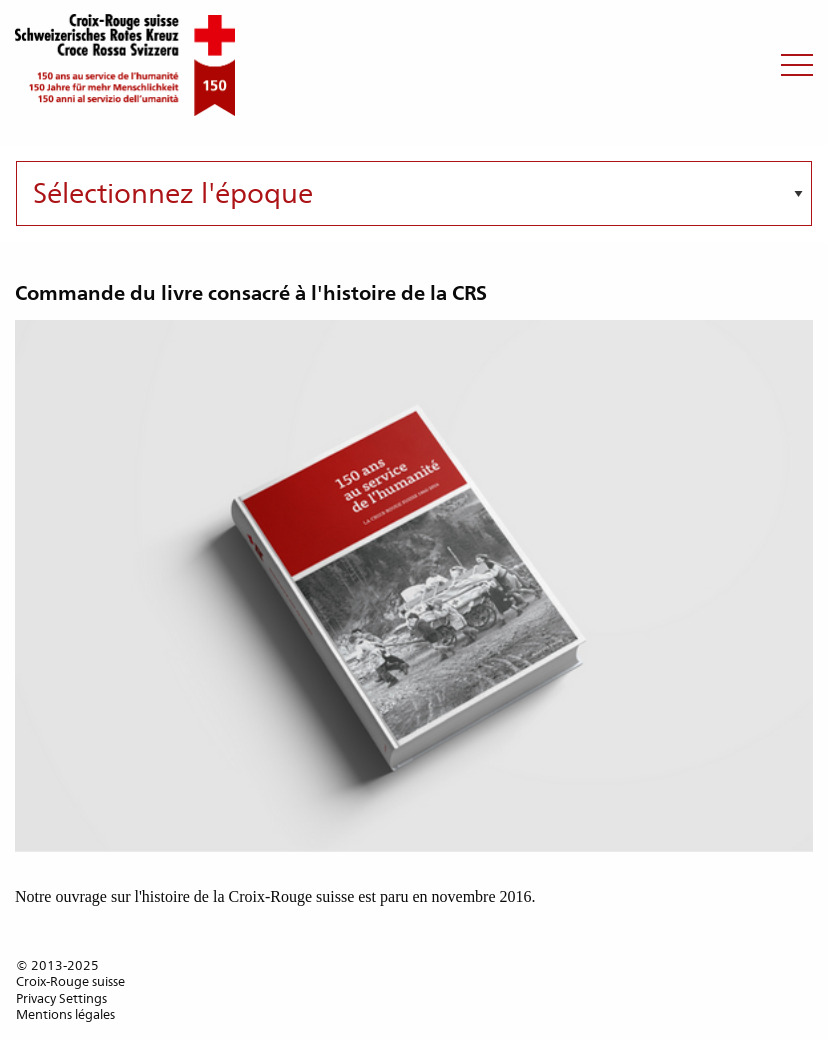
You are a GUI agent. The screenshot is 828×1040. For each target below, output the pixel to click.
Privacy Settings (61, 998)
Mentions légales (65, 1014)
